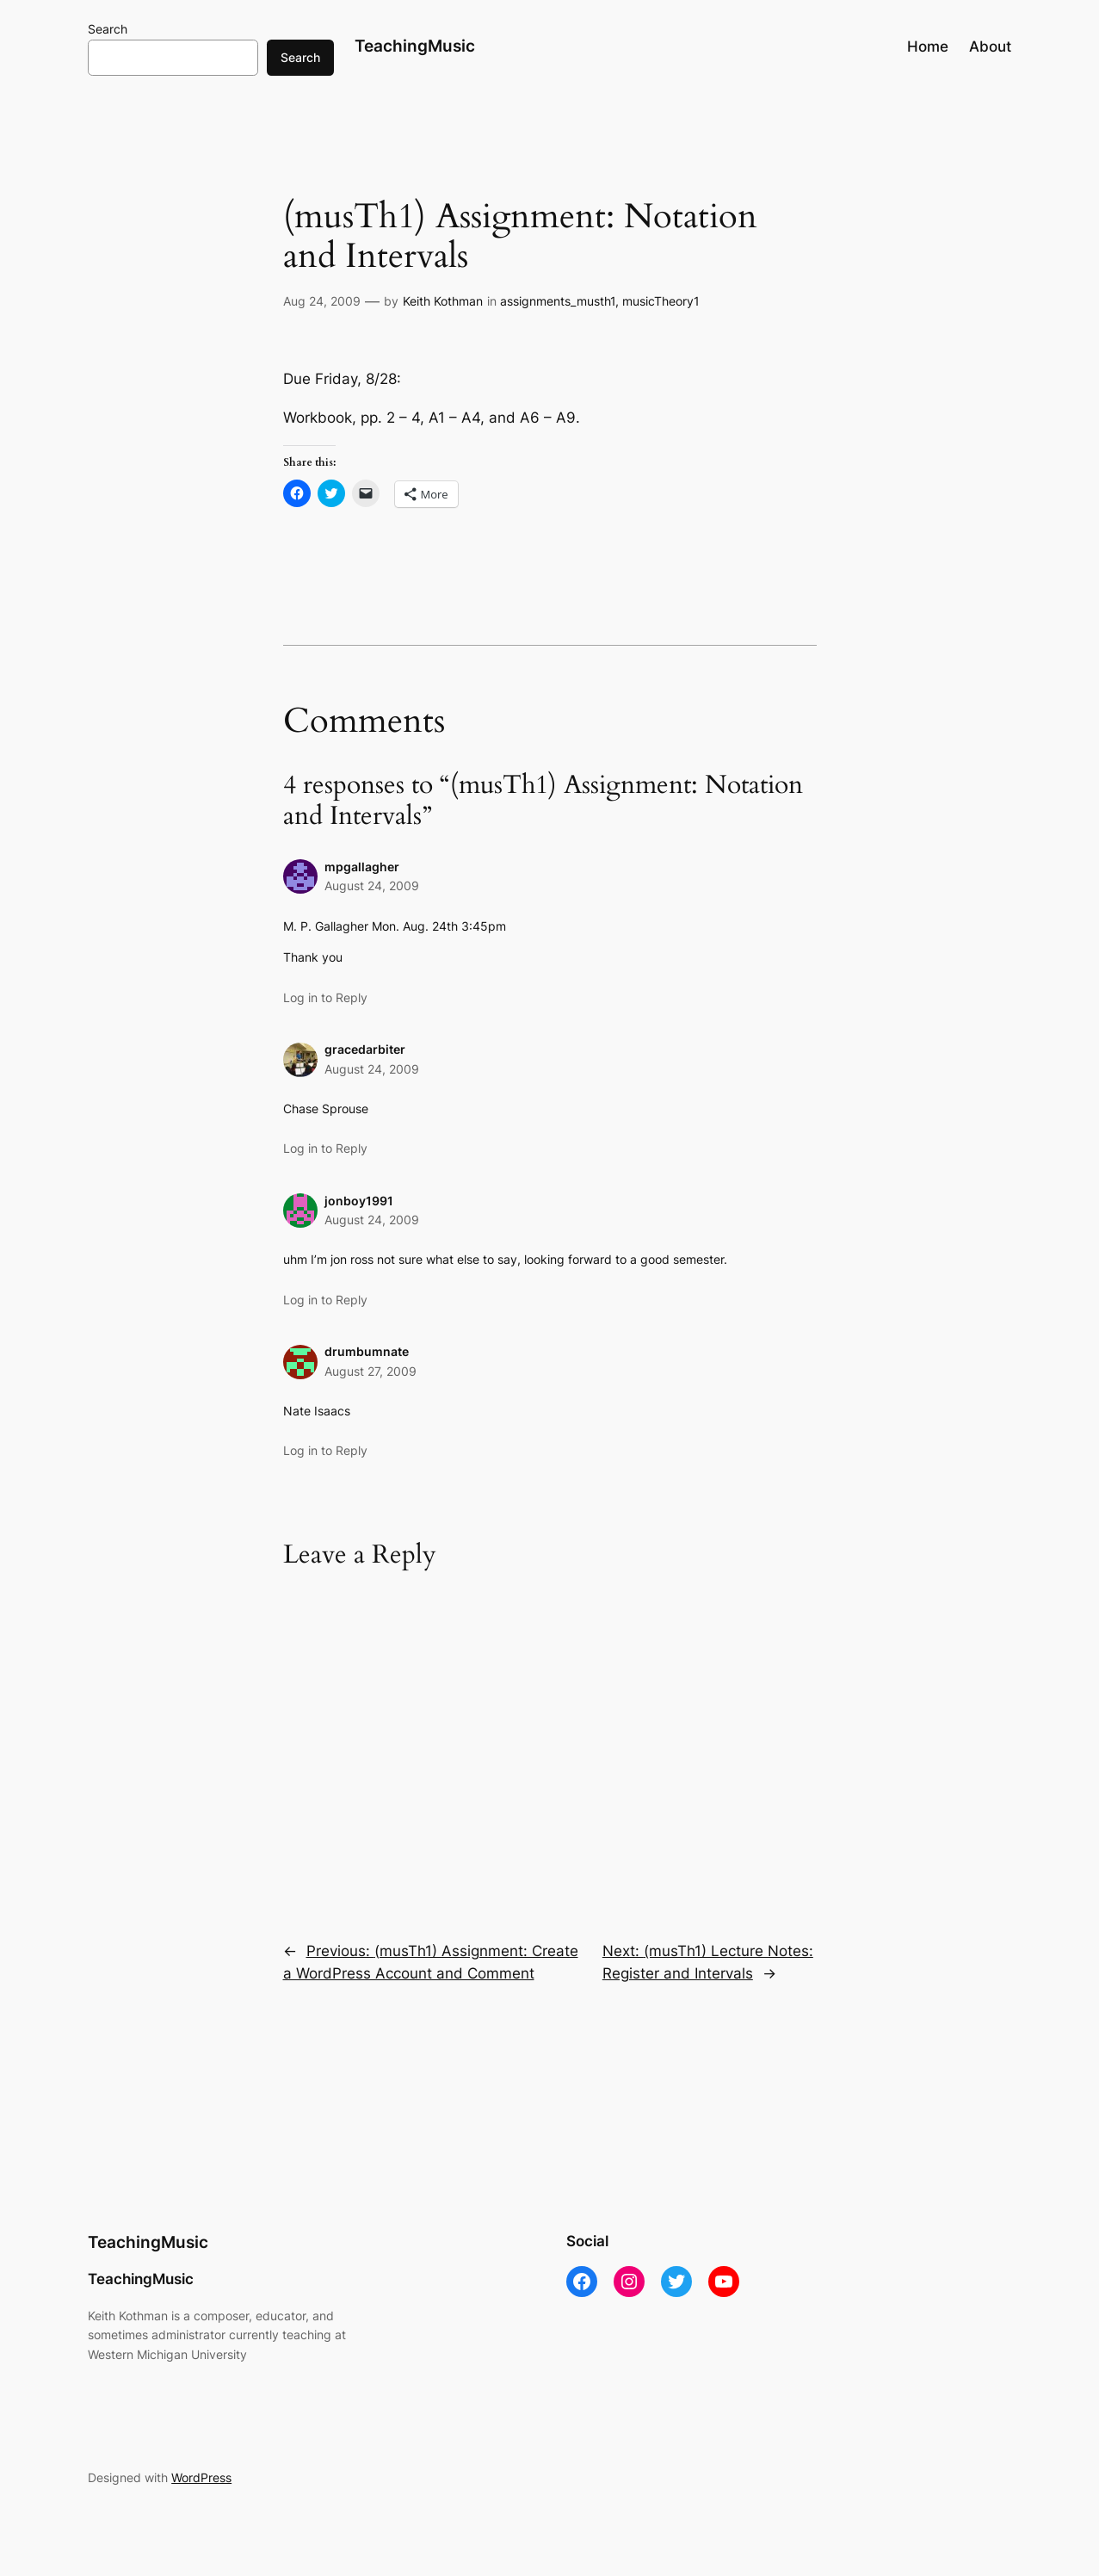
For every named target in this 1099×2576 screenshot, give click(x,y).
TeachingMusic (415, 45)
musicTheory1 (661, 301)
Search (107, 29)
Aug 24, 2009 (322, 301)
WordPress (201, 2477)
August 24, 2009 (371, 885)
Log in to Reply (325, 997)
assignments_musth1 (557, 301)
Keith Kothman (443, 301)
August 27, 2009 (370, 1371)
